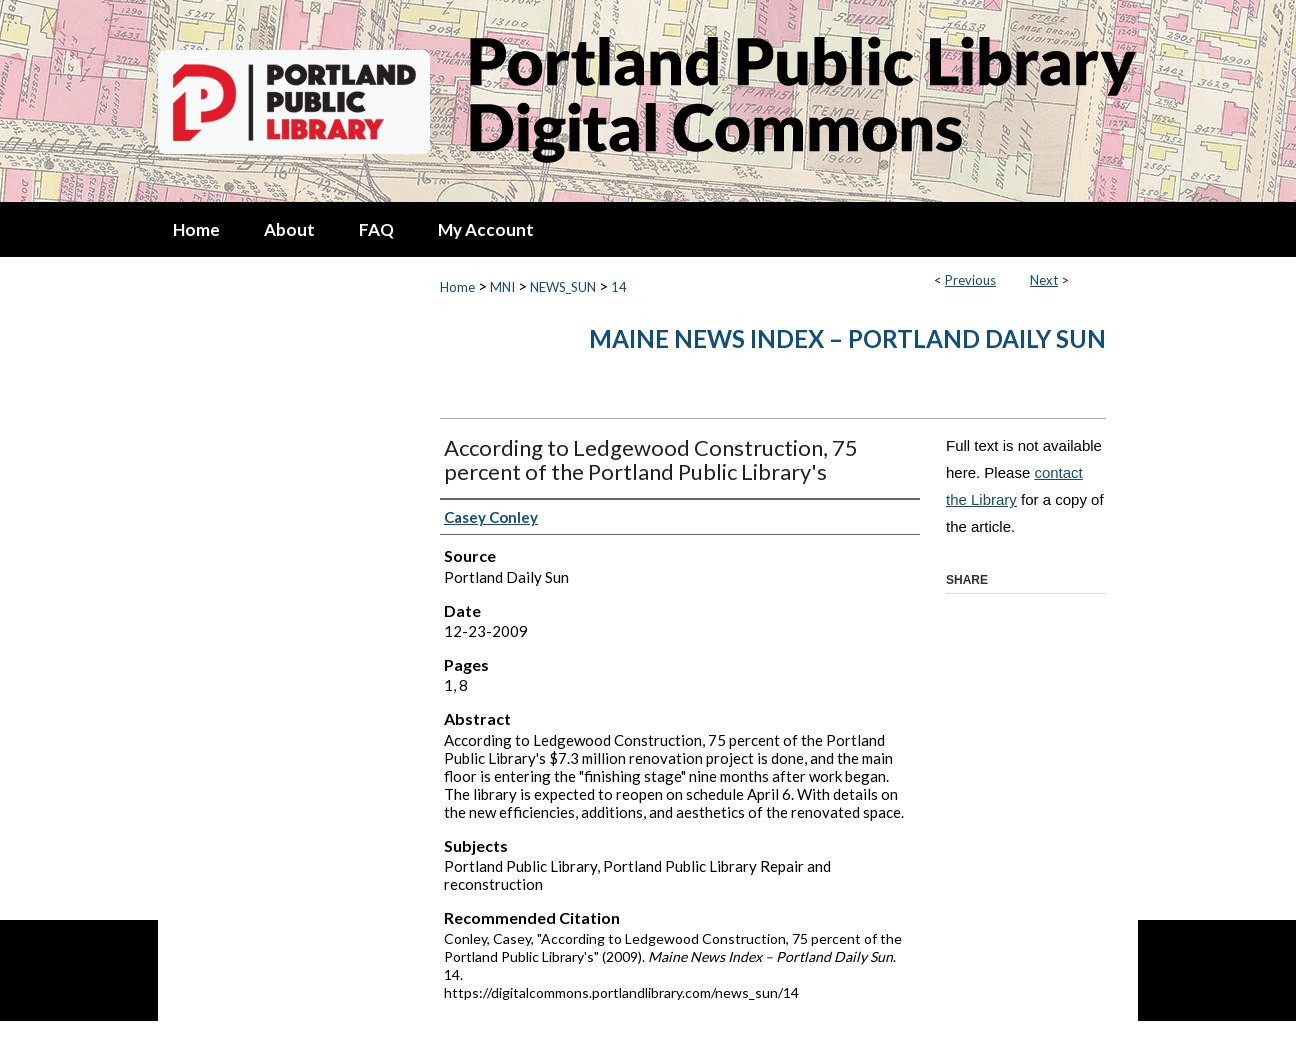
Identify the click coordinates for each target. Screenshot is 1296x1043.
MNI (502, 287)
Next (1044, 280)
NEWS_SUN (563, 287)
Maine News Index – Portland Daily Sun (847, 338)
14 (619, 287)
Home (457, 287)
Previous (970, 280)
